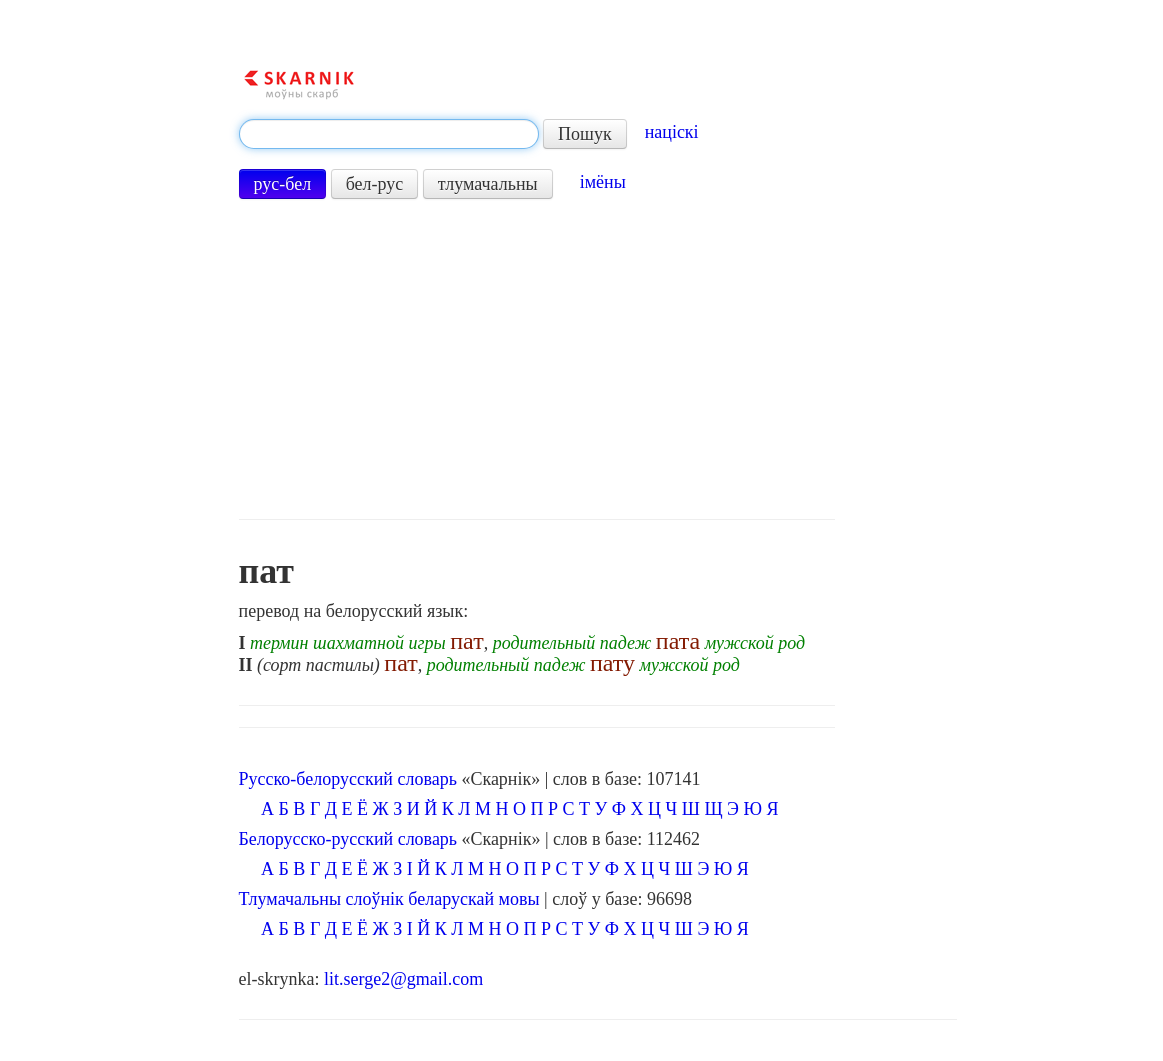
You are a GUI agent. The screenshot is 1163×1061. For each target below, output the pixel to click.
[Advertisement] (537, 359)
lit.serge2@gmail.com (403, 979)
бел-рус (375, 184)
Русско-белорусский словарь (348, 779)
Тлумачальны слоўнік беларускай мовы (389, 899)
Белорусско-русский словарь (348, 839)
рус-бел (283, 184)
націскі (672, 132)
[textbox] (389, 134)
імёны (603, 182)
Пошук (585, 134)
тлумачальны (488, 184)
